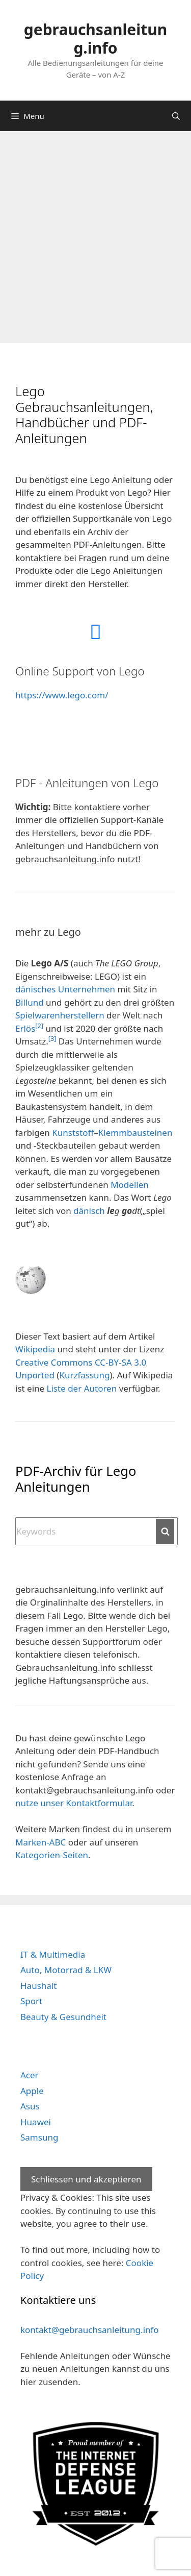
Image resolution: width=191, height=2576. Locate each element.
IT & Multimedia (52, 1954)
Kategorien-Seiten (51, 1855)
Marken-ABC (40, 1842)
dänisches (35, 989)
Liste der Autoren (82, 1388)
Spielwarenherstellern (59, 1015)
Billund (29, 1002)
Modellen (130, 1184)
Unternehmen (86, 989)
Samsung (39, 2137)
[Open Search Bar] (176, 116)
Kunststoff (73, 1132)
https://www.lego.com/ (61, 695)
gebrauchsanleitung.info (95, 38)
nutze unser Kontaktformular (73, 1803)
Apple (32, 2091)
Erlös (25, 1028)
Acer (29, 2075)
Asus (30, 2106)
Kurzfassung (84, 1375)
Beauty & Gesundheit (63, 2017)
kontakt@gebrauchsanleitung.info (89, 2330)
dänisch (89, 1211)
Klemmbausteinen (135, 1132)
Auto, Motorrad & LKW (66, 1970)
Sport (31, 2001)
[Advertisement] (95, 232)
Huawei (35, 2122)
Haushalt (38, 1985)
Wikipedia (35, 1349)
